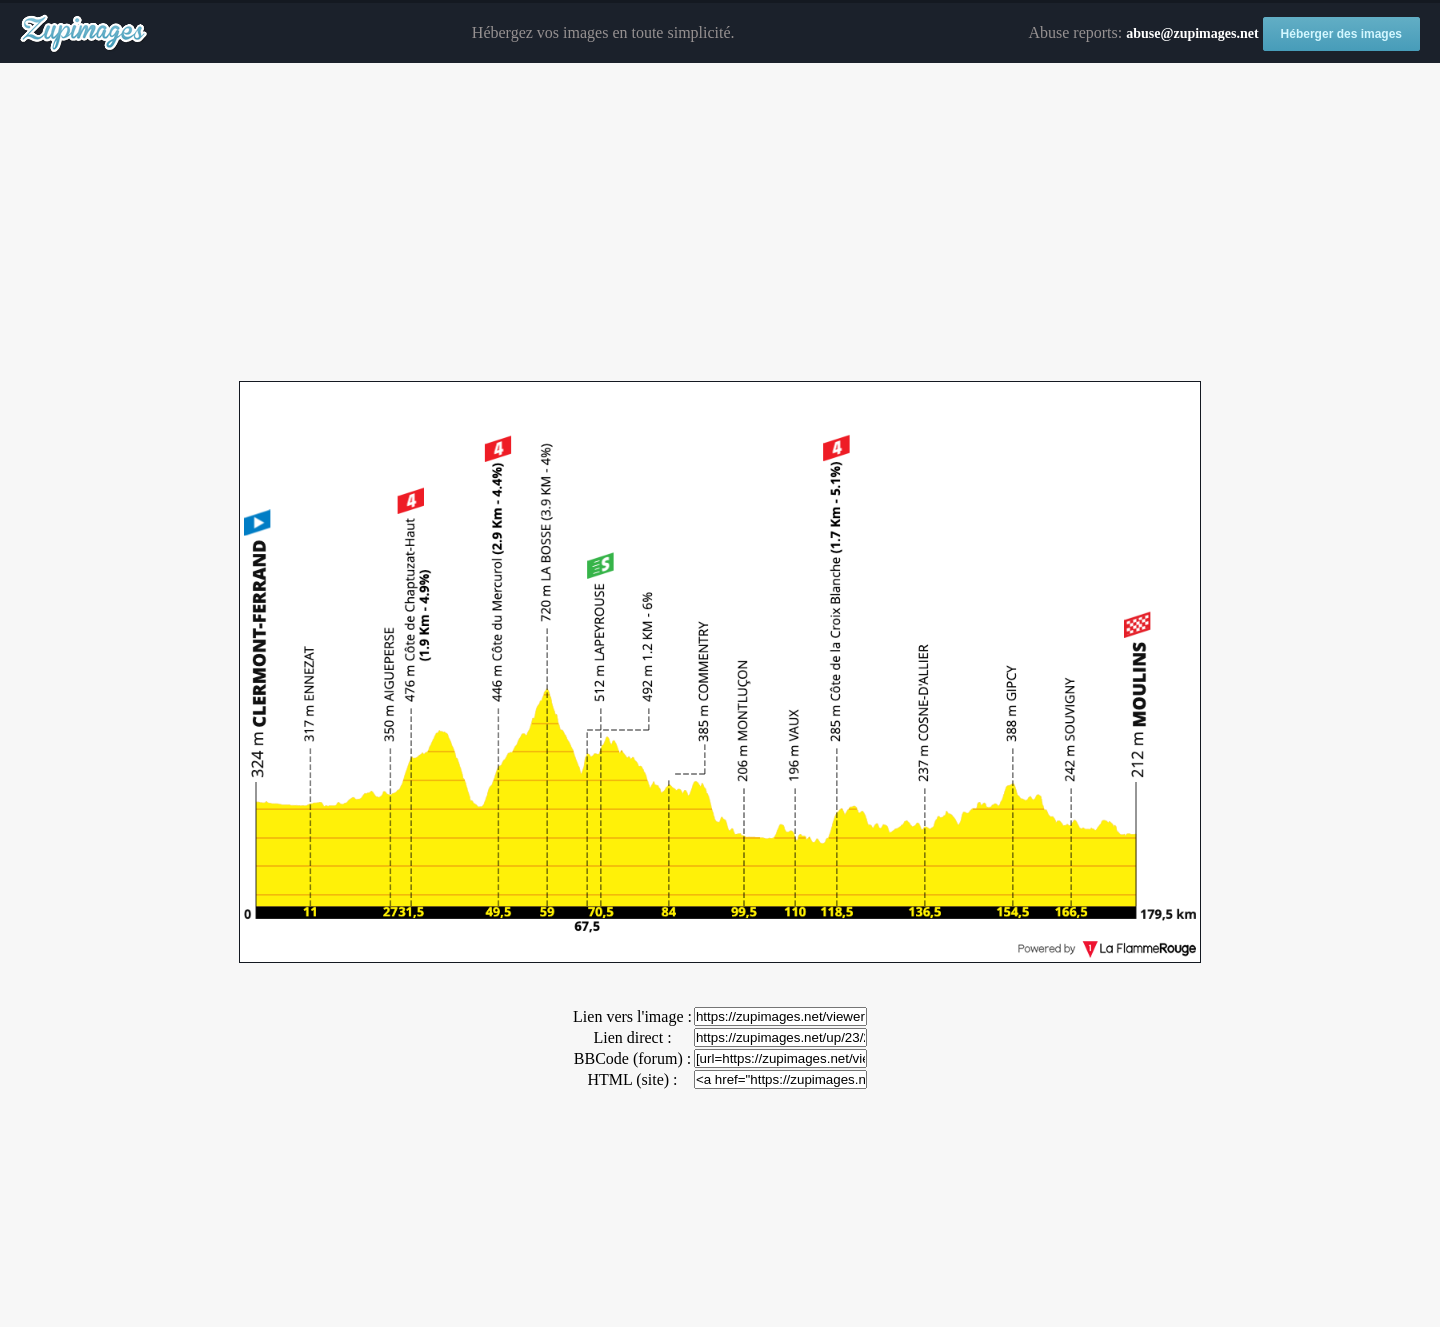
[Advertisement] (720, 223)
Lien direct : (632, 1037)
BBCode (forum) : (632, 1058)
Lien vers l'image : (632, 1016)
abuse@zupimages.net (1192, 33)
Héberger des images (1341, 34)
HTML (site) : (632, 1079)
